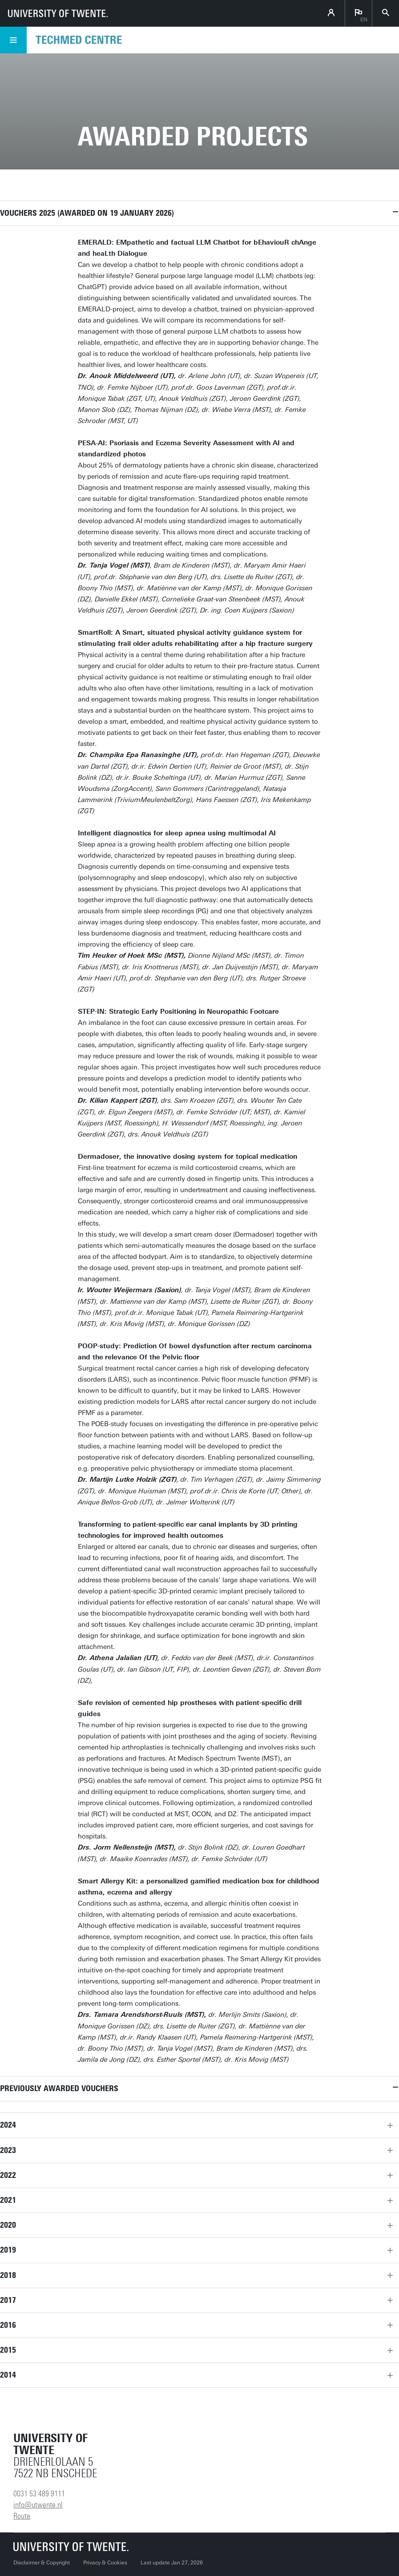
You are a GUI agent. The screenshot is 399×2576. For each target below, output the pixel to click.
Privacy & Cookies (105, 2563)
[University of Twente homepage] (58, 13)
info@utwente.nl (38, 2505)
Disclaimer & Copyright (41, 2563)
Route (21, 2516)
